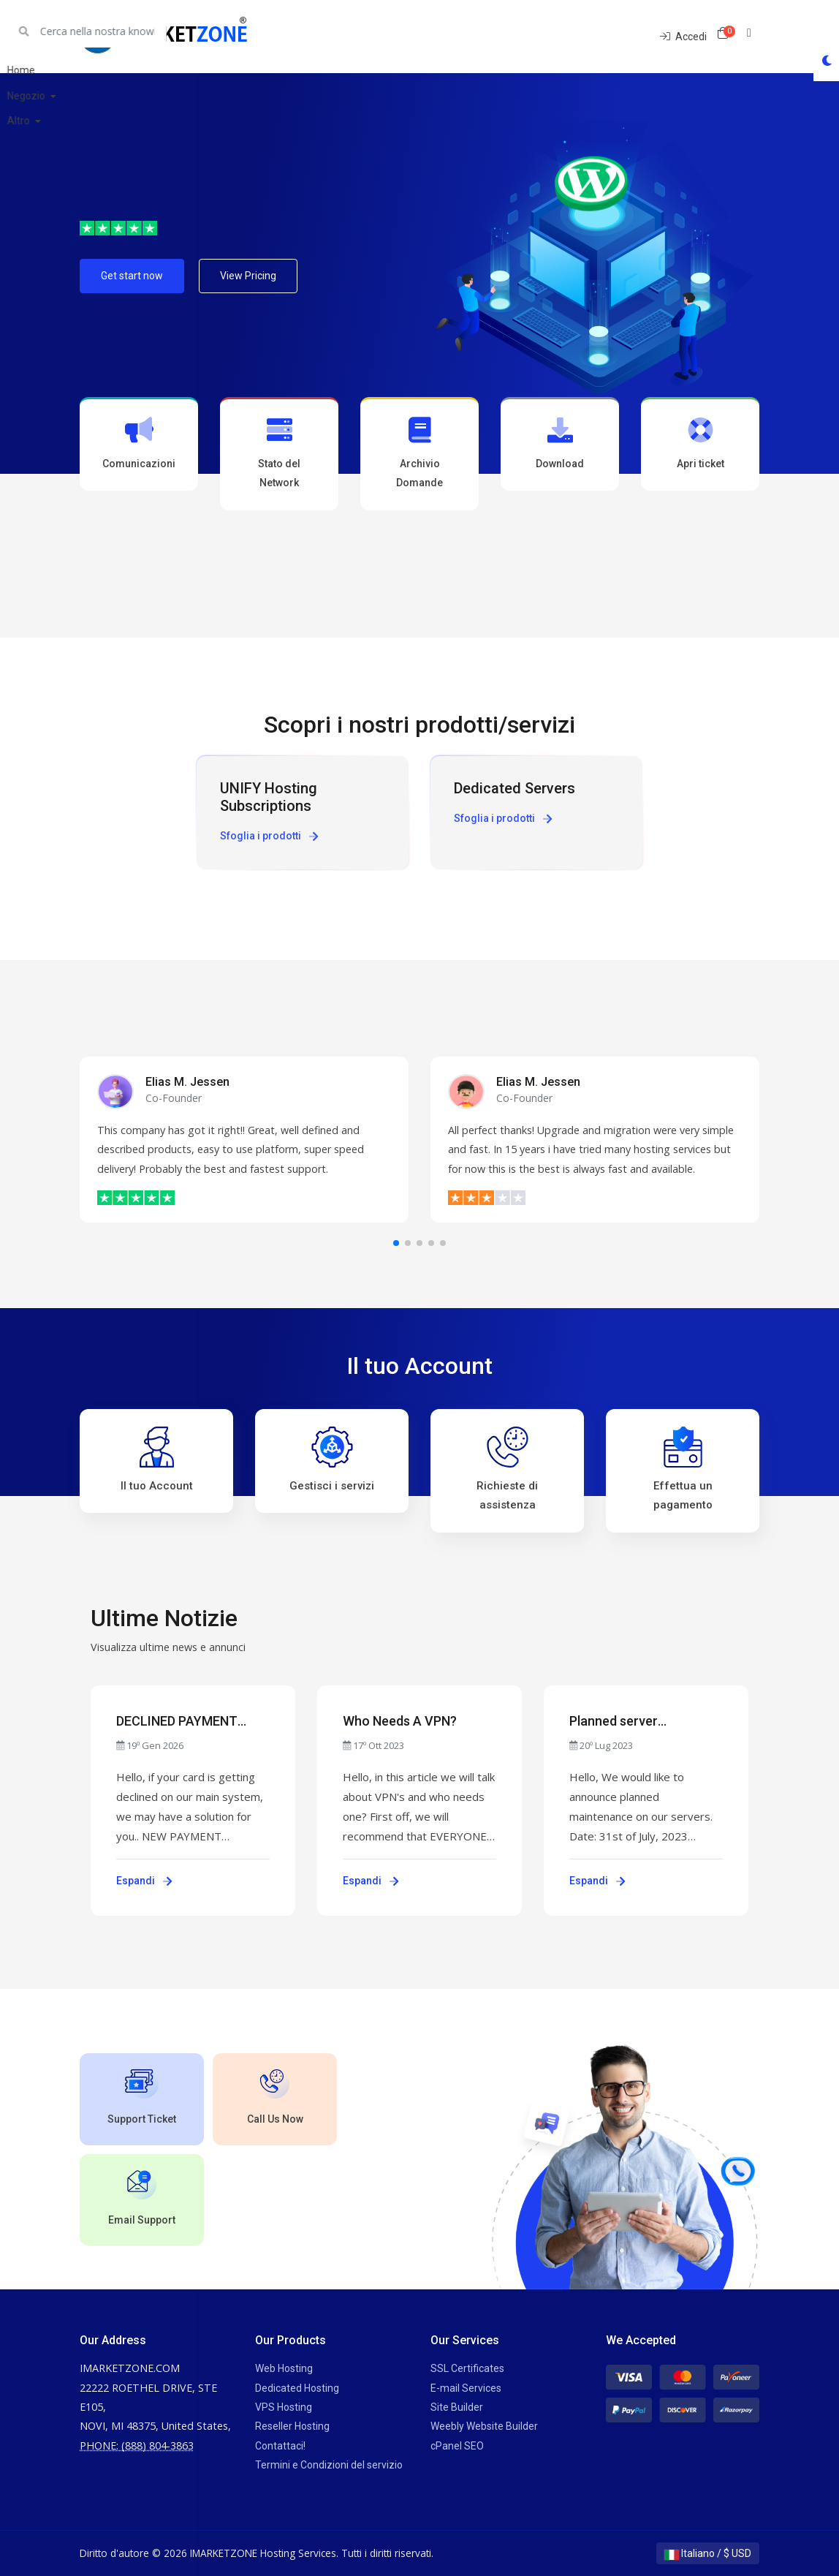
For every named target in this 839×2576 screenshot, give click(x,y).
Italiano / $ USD (707, 2553)
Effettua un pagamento (683, 1469)
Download (559, 443)
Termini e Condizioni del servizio (329, 2465)
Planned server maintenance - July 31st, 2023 (641, 1721)
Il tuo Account (157, 1459)
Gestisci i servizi (331, 1459)
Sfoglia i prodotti (269, 836)
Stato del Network (279, 452)
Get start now (132, 276)
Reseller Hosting (292, 2426)
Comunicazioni (139, 443)
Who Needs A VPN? (400, 1721)
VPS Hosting (283, 2407)
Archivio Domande (419, 452)
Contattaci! (280, 2446)
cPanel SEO (457, 2446)
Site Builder (456, 2407)
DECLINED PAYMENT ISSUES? (177, 1721)
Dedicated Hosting (297, 2388)
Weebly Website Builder (484, 2426)
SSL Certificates (467, 2368)
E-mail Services (465, 2388)
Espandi (144, 1880)
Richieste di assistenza (507, 1469)
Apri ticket (700, 443)
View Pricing (248, 276)
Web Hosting (284, 2368)
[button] (396, 1243)
